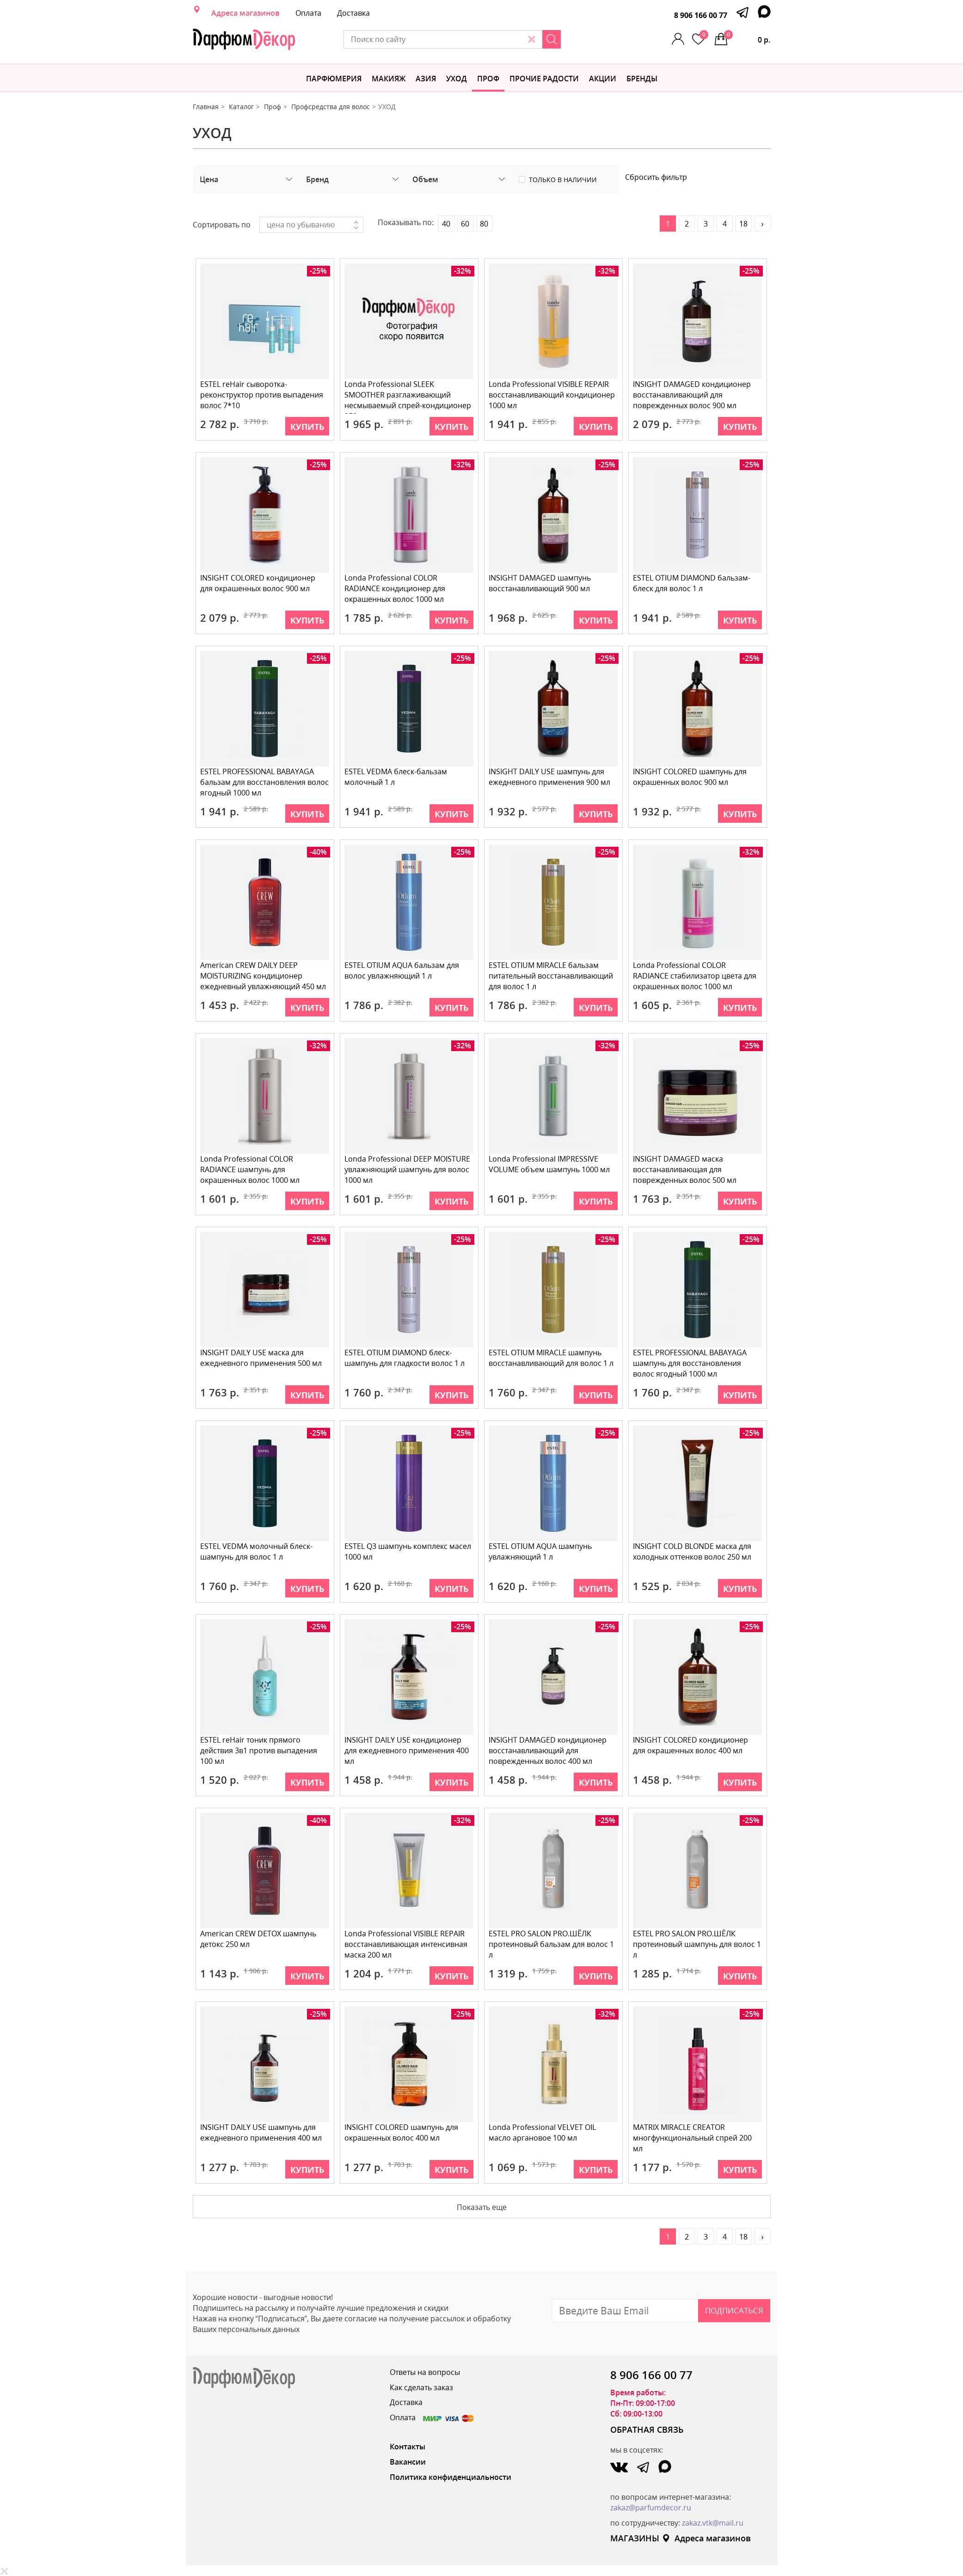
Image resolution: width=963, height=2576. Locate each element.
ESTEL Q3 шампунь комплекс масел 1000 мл (408, 1551)
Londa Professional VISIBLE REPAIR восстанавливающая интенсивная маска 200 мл (406, 1944)
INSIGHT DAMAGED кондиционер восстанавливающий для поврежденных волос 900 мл (692, 394)
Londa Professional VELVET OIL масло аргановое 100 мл (542, 2132)
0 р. (747, 37)
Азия (426, 78)
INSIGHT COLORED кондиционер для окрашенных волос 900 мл (258, 583)
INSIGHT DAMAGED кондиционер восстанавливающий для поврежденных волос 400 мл (548, 1750)
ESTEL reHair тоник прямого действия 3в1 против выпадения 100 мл (259, 1750)
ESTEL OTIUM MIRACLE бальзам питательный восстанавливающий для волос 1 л (551, 975)
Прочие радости (544, 78)
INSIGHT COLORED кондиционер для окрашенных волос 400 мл (690, 1745)
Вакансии (408, 2462)
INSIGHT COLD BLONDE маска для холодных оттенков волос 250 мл (692, 1551)
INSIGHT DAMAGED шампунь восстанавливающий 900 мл (540, 583)
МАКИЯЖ (388, 78)
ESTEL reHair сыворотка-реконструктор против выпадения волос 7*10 (262, 394)
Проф (488, 78)
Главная (206, 106)
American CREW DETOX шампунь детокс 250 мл (259, 1938)
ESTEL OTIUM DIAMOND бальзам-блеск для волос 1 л (692, 583)
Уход (456, 78)
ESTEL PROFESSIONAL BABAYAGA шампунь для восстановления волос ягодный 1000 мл (690, 1363)
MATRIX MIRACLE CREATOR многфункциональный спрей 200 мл (692, 2138)
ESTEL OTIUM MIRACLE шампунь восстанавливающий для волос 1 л (551, 1357)
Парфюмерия (334, 78)
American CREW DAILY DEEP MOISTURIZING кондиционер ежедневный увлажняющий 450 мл (263, 975)
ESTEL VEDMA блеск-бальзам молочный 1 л (396, 776)
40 (446, 224)
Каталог (241, 106)
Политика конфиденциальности (450, 2477)
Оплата (308, 13)
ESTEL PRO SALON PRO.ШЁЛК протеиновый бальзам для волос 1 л (551, 1944)
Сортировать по (222, 225)
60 (465, 224)
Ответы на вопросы (425, 2372)
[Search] (581, 39)
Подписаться (734, 2310)
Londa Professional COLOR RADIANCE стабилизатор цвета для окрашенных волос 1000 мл (695, 975)
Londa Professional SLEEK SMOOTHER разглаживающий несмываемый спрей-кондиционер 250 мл (408, 396)
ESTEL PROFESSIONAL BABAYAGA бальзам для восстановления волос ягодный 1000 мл (265, 782)
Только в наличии (563, 180)
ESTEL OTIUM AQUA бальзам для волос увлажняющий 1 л (402, 970)
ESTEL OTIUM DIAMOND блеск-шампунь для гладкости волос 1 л (405, 1357)
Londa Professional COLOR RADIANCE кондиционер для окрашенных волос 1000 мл (395, 588)
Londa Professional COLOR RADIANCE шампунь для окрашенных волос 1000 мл (250, 1169)
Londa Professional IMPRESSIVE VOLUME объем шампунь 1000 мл (549, 1164)
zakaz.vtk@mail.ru (712, 2523)
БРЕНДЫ (641, 78)
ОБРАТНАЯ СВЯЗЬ (647, 2429)
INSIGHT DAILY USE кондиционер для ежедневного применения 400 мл (407, 1750)
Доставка (353, 13)
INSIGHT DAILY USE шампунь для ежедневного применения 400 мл (261, 2132)
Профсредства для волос (330, 106)
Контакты (407, 2446)
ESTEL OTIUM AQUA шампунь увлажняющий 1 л (540, 1551)
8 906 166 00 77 (700, 15)
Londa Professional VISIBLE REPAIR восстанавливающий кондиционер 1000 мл (552, 394)
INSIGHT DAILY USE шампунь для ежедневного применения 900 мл (550, 776)
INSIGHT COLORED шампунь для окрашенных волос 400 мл (402, 2132)
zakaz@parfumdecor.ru (650, 2508)
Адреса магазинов (245, 13)
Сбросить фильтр (656, 177)
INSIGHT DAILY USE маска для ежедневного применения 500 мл (261, 1357)
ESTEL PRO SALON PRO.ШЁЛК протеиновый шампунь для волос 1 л (697, 1944)
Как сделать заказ (421, 2387)
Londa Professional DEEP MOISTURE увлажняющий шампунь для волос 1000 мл (408, 1169)
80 (484, 224)
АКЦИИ (602, 78)
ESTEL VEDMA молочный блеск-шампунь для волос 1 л (257, 1551)
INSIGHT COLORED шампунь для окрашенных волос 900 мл (690, 776)
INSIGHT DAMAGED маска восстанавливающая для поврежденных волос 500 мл (685, 1169)
